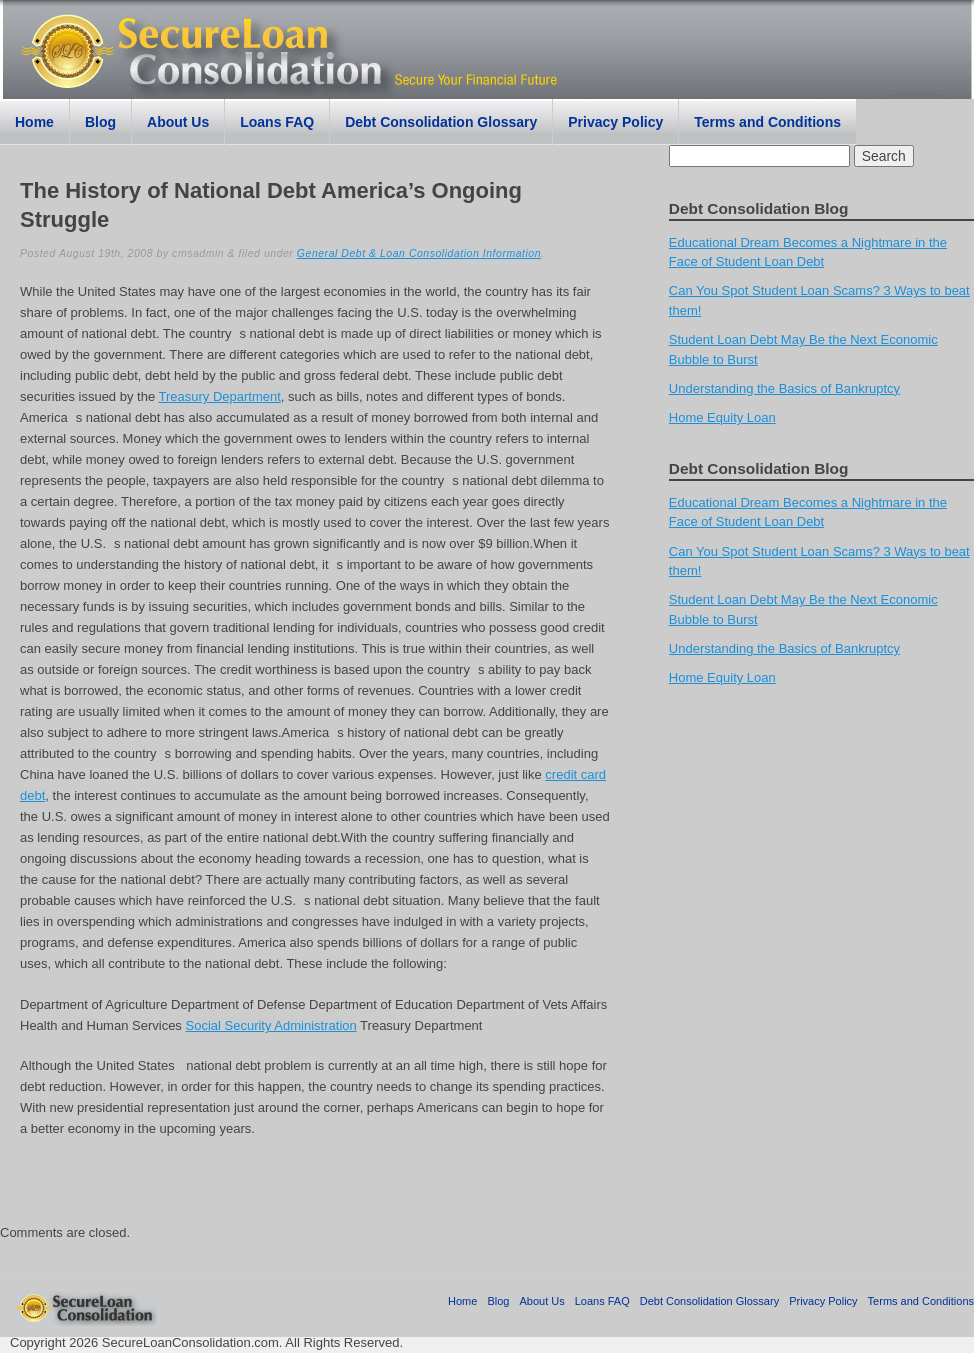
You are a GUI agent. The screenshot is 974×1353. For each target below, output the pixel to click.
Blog (100, 122)
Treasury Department (220, 396)
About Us (178, 122)
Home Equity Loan (722, 417)
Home (34, 122)
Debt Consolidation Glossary (441, 122)
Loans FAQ (277, 122)
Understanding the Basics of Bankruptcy (784, 388)
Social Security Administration (270, 1025)
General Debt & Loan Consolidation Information (419, 253)
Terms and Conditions (767, 122)
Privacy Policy (615, 122)
